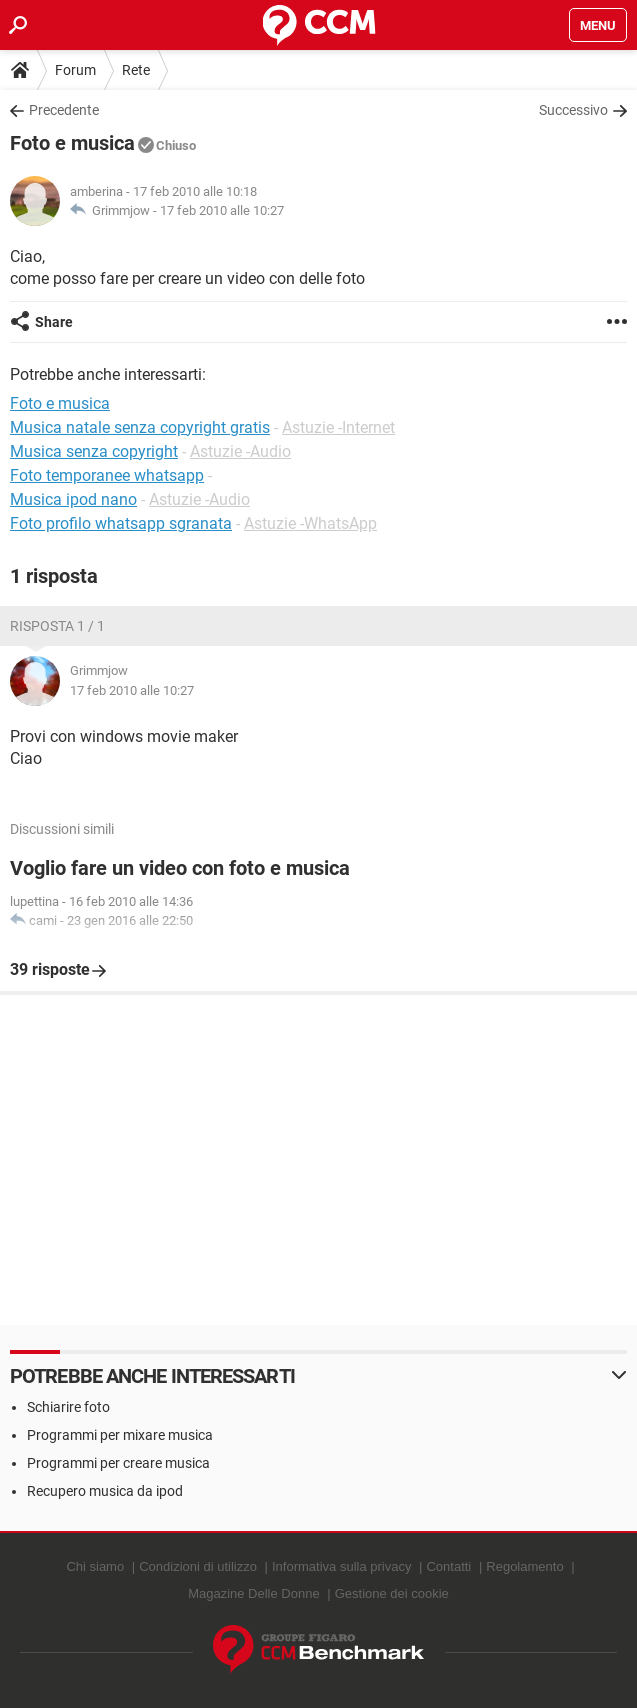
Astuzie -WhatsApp (310, 523)
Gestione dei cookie (392, 1593)
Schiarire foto (68, 1407)
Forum (75, 70)
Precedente (64, 110)
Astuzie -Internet (338, 427)
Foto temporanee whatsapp (107, 475)
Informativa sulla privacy (341, 1566)
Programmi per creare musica (118, 1463)
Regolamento (524, 1566)
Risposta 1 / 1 (57, 626)
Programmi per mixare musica (120, 1435)
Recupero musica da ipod (105, 1491)
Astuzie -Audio (240, 451)
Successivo (573, 110)
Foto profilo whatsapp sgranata (121, 523)
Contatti (448, 1566)
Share (54, 322)
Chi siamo (95, 1566)
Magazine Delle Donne (254, 1593)
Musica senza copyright (94, 451)
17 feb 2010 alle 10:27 (222, 210)
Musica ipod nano (73, 499)
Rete (136, 70)
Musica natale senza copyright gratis (140, 427)
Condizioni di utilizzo (198, 1566)
